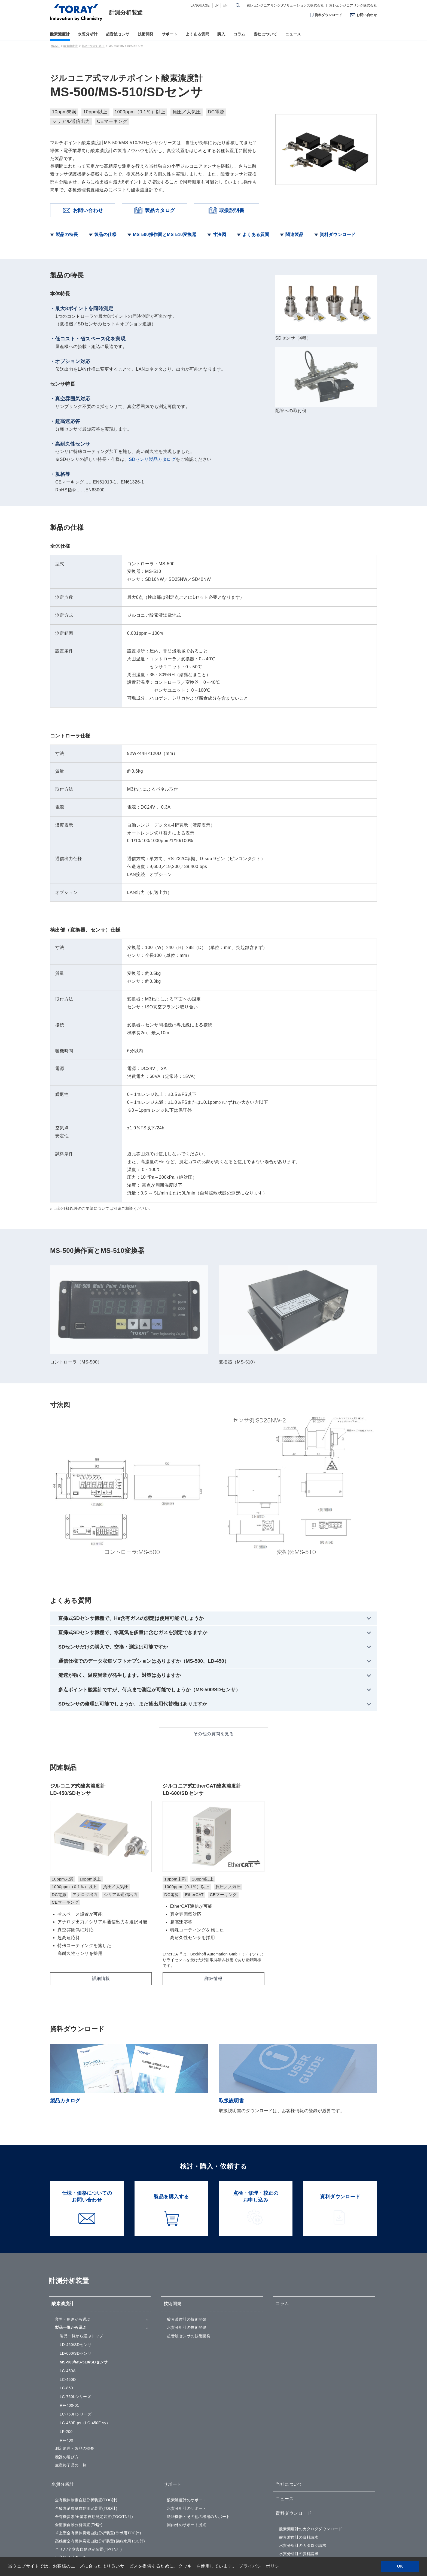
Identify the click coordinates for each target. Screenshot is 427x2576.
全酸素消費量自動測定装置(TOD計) (86, 2407)
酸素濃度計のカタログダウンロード (310, 2428)
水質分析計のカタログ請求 (303, 2444)
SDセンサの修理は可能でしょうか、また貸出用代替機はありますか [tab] (132, 1572)
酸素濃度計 (60, 34)
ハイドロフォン (69, 2508)
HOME (55, 45)
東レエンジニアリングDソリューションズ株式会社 (285, 5)
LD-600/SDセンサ (75, 2252)
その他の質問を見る (213, 1601)
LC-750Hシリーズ (75, 2313)
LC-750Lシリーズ (75, 2295)
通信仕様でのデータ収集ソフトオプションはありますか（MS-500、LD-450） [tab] (143, 1529)
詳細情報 (101, 1877)
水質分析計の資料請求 (299, 2452)
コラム (239, 34)
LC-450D (68, 2278)
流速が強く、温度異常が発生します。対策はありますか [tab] (119, 1543)
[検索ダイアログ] (238, 5)
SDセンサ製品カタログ (152, 459)
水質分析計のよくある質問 (190, 2500)
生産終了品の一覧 (71, 2364)
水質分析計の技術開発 (186, 2226)
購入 (221, 34)
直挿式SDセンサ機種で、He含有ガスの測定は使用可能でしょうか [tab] (131, 1486)
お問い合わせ (366, 15)
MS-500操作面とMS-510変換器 (164, 234)
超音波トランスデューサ (76, 2492)
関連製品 (294, 234)
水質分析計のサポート (186, 2407)
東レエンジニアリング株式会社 (353, 5)
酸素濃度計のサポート (186, 2399)
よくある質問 (197, 34)
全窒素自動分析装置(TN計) (79, 2423)
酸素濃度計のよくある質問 (190, 2492)
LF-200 (66, 2330)
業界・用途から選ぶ (72, 2218)
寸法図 (219, 234)
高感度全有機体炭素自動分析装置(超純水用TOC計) (100, 2440)
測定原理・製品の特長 (74, 2347)
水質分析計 (87, 34)
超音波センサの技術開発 (188, 2235)
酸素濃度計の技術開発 (186, 2218)
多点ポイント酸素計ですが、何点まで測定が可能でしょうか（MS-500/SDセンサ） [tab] (149, 1558)
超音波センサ (118, 34)
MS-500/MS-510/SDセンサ (84, 2261)
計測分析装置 (126, 13)
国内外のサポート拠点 (186, 2423)
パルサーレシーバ (71, 2500)
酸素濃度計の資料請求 (299, 2436)
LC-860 (66, 2287)
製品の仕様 (105, 234)
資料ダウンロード (328, 15)
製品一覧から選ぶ (93, 45)
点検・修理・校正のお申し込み (306, 2500)
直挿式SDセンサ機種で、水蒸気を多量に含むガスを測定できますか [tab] (132, 1500)
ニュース (293, 34)
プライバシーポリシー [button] (261, 2566)
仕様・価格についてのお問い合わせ (310, 2492)
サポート (170, 34)
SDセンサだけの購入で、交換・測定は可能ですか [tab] (113, 1514)
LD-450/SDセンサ (75, 2243)
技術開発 (146, 34)
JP (217, 5)
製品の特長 (67, 234)
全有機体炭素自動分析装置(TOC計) (86, 2399)
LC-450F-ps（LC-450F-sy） (85, 2322)
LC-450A (68, 2269)
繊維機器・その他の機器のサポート (198, 2415)
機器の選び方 (67, 2356)
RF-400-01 (69, 2304)
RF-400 (66, 2339)
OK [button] (400, 2566)
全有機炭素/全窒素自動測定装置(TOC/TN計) (94, 2415)
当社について (265, 34)
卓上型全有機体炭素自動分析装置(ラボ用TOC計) (98, 2432)
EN (225, 5)
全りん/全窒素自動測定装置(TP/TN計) (88, 2448)
